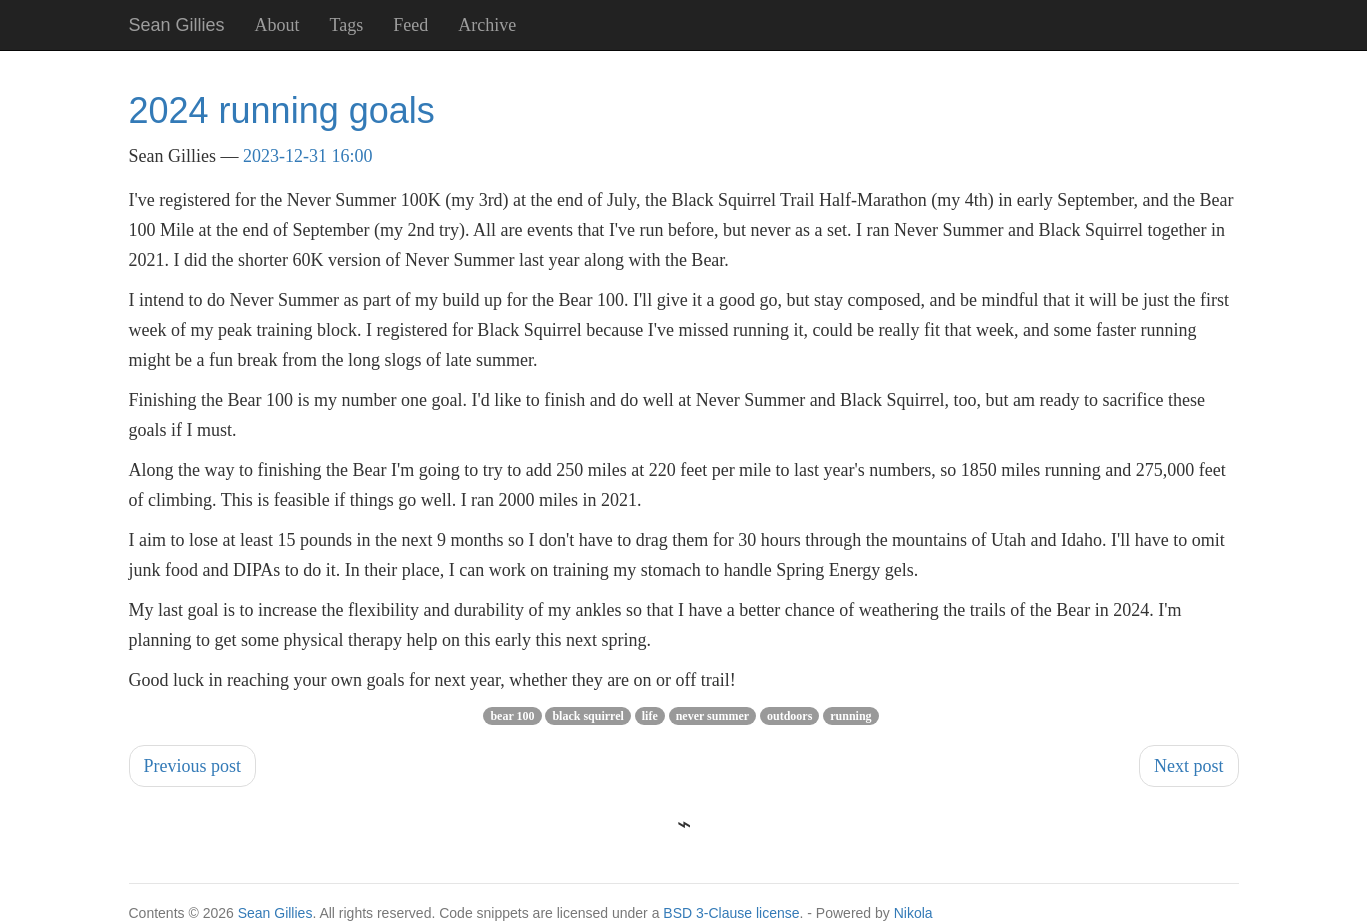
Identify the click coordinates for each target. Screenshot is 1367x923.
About (277, 25)
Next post (1189, 766)
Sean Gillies (275, 913)
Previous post (193, 766)
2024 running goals (282, 110)
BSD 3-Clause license (731, 913)
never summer (712, 716)
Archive (487, 25)
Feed (410, 25)
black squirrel (587, 716)
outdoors (789, 716)
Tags (347, 25)
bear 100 (512, 716)
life (650, 716)
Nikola (913, 913)
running (850, 716)
